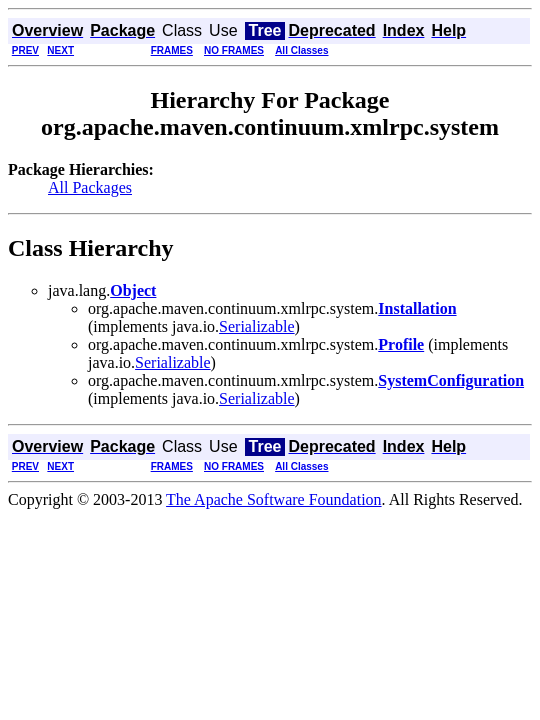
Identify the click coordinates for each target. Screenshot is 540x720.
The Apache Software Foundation (274, 499)
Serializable (257, 326)
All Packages (90, 187)
